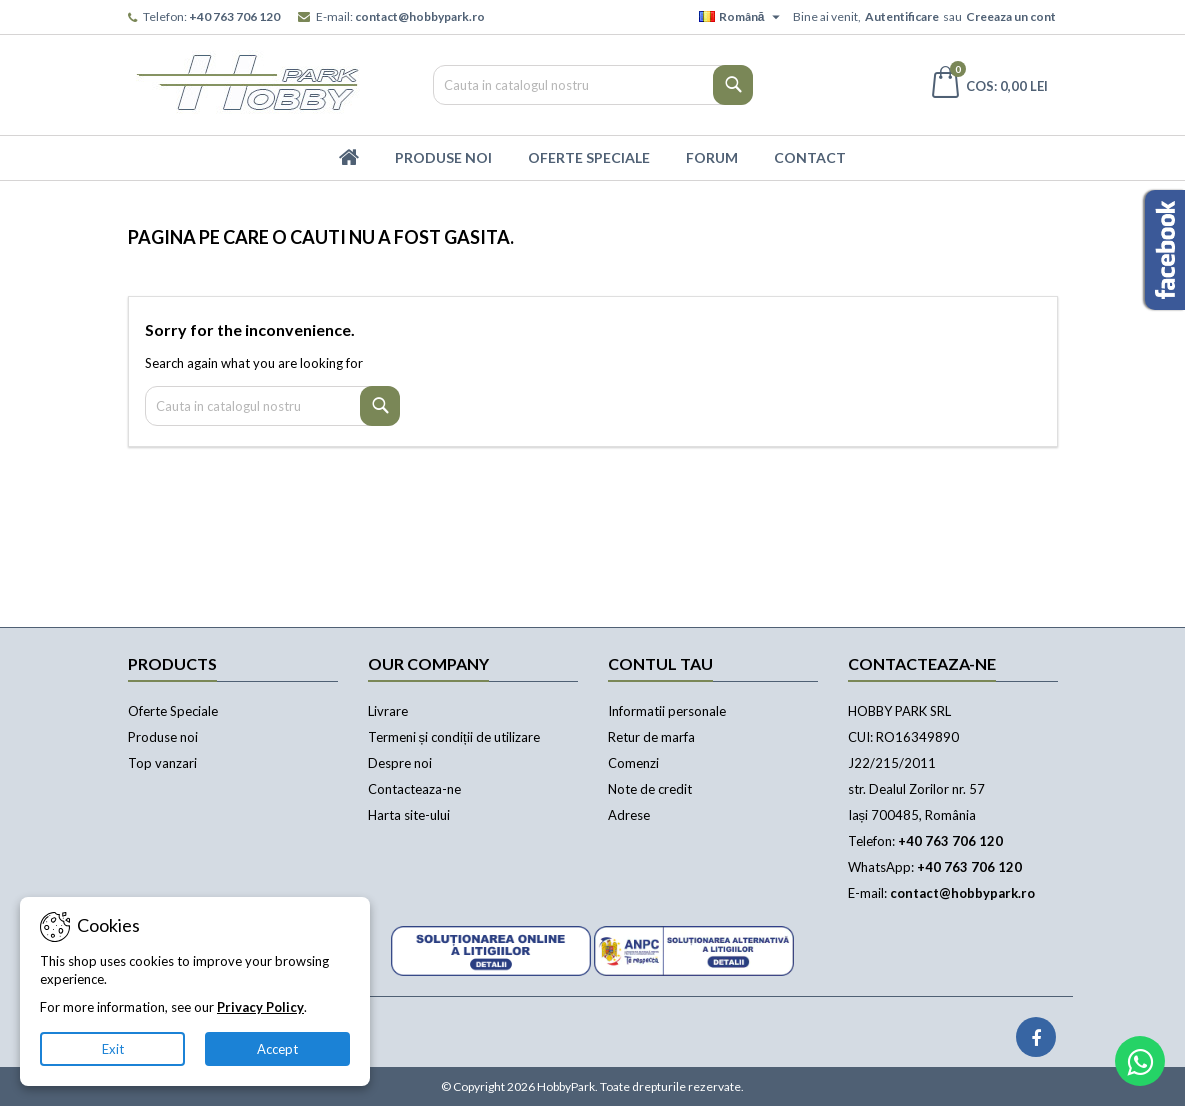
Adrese (629, 815)
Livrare (388, 711)
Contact (810, 157)
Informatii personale (667, 711)
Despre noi (400, 763)
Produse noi (163, 737)
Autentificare (902, 16)
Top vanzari (162, 763)
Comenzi (633, 763)
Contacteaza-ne (414, 789)
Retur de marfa (651, 737)
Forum (712, 157)
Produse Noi (443, 157)
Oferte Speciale (589, 157)
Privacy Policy (260, 1007)
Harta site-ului (409, 815)
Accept (277, 1049)
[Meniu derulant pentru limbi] (742, 17)
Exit (113, 1049)
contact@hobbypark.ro (420, 16)
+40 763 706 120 (234, 16)
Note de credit (650, 789)
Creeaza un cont (1011, 16)
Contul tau (660, 663)
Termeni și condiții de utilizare (454, 737)
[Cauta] (593, 85)
